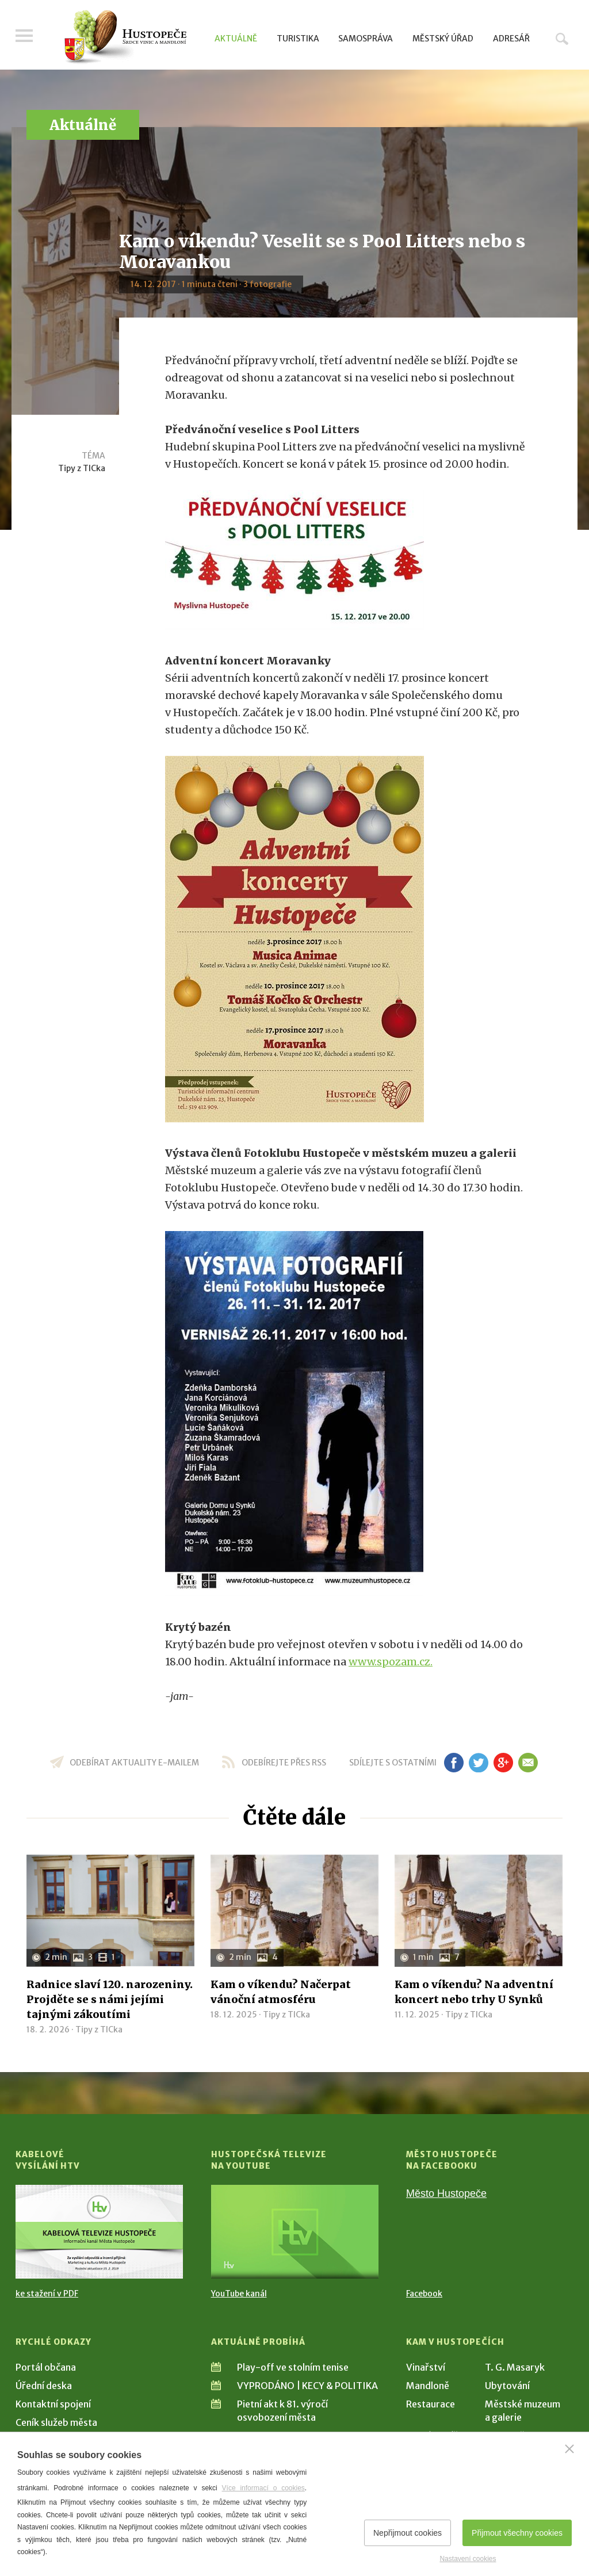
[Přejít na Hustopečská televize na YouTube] (294, 2232)
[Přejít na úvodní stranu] (125, 37)
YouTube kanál (239, 2293)
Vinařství (425, 2367)
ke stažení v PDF (47, 2293)
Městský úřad (442, 38)
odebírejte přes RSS (284, 1762)
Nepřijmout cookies (407, 2532)
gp (503, 1762)
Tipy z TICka (81, 468)
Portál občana (46, 2367)
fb (453, 1762)
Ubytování (507, 2385)
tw (478, 1762)
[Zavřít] (569, 2449)
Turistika (298, 38)
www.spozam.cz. (391, 1661)
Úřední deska (44, 2385)
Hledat (561, 38)
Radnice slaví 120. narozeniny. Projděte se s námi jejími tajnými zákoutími (109, 1999)
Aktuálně (236, 38)
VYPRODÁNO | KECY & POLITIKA (307, 2385)
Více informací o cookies (263, 2488)
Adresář (511, 38)
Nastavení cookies (467, 2559)
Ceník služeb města (56, 2422)
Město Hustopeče (446, 2193)
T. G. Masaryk (515, 2367)
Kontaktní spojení (53, 2404)
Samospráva (365, 38)
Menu (24, 35)
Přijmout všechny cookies (517, 2532)
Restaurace (430, 2404)
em (528, 1762)
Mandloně (427, 2385)
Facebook (424, 2293)
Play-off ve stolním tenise (293, 2367)
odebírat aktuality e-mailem (134, 1762)
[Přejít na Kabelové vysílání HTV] (99, 2232)
